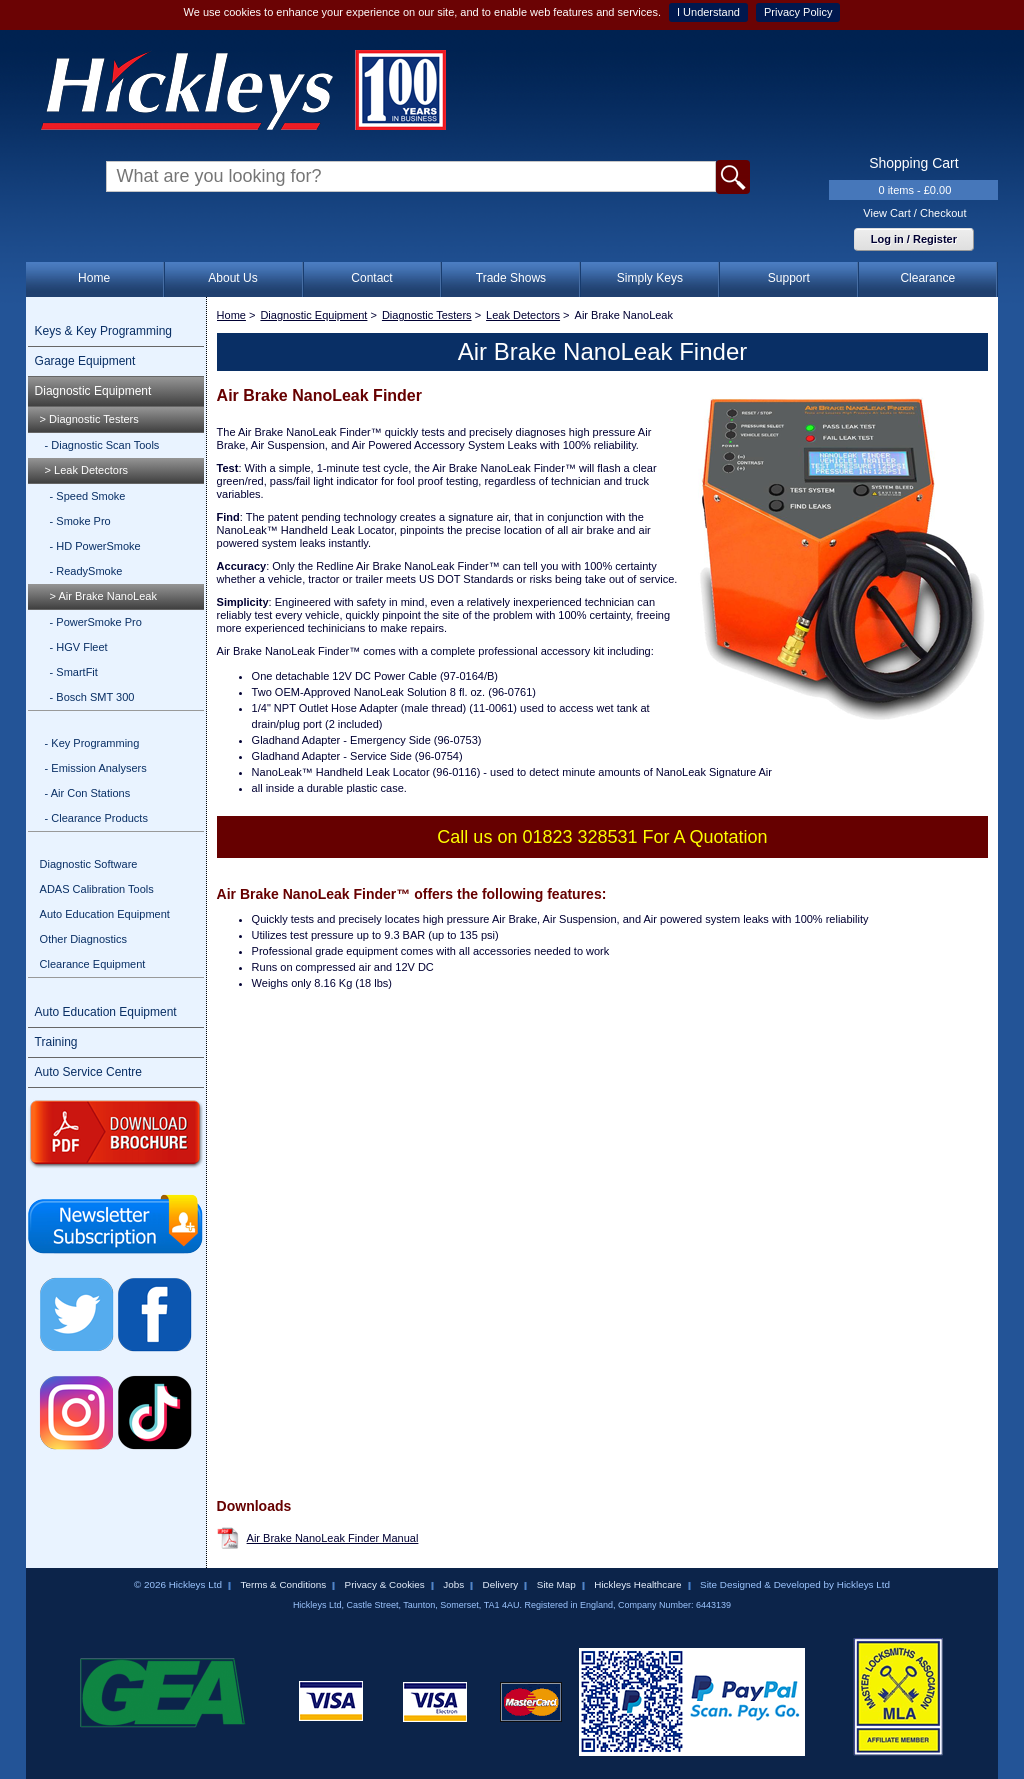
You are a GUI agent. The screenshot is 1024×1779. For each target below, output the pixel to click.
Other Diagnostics (83, 939)
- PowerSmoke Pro (96, 622)
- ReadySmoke (86, 571)
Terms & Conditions (283, 1584)
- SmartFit (74, 672)
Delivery (501, 1584)
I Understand (708, 12)
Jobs (453, 1584)
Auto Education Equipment (105, 914)
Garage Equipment (85, 361)
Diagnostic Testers (427, 315)
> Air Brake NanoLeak (103, 596)
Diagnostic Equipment (93, 391)
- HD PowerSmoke (95, 546)
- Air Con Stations (88, 793)
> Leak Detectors (86, 470)
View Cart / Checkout (914, 213)
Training (56, 1042)
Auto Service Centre (88, 1072)
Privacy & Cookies (385, 1584)
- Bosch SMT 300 (92, 697)
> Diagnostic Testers (89, 419)
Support (789, 278)
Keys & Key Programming (103, 331)
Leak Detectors (523, 315)
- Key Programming (92, 743)
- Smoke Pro (80, 521)
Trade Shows (511, 278)
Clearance (927, 278)
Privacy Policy (798, 12)
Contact (371, 278)
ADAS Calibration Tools (97, 889)
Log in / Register (914, 239)
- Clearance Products (96, 818)
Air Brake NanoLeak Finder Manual (333, 1538)
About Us (232, 278)
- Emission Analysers (96, 768)
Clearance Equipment (93, 964)
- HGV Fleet (79, 647)
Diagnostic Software (89, 864)
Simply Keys (650, 278)
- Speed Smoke (88, 496)
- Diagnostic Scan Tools (102, 445)
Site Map (556, 1584)
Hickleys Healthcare (637, 1584)
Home (94, 278)
